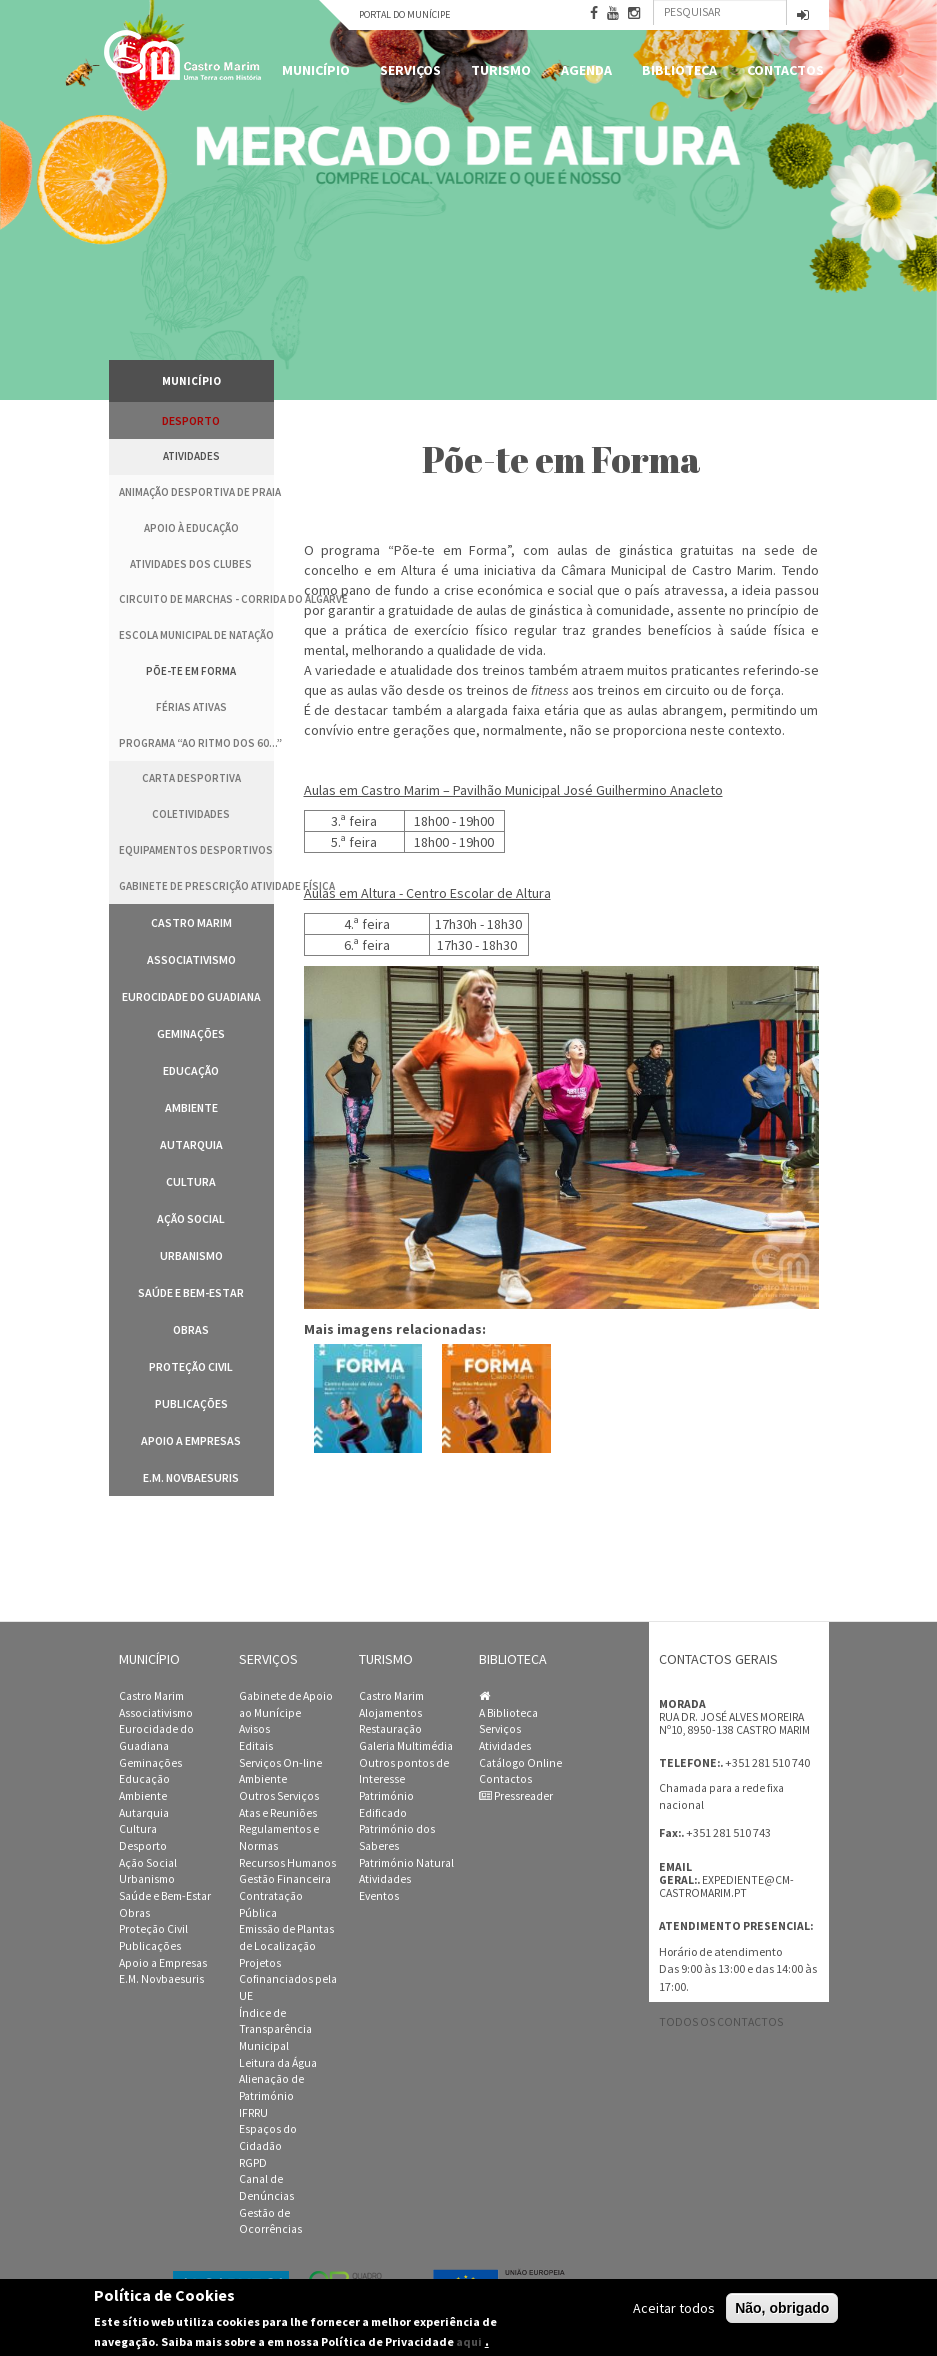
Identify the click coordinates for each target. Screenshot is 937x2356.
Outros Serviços (279, 1796)
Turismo (501, 70)
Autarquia (191, 1144)
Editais (256, 1746)
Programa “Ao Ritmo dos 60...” (196, 743)
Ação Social (191, 1218)
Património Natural (406, 1863)
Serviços (410, 70)
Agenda (586, 70)
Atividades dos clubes (191, 564)
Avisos (254, 1729)
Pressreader (516, 1796)
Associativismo (191, 959)
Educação (191, 1070)
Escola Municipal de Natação (196, 635)
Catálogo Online (520, 1763)
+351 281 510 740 (767, 1762)
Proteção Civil (191, 1366)
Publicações (191, 1403)
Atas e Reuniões (278, 1813)
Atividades (191, 456)
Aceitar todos (674, 2308)
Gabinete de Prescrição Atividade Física (196, 886)
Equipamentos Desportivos (196, 850)
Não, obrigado (782, 2308)
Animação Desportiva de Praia (196, 492)
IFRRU (253, 2113)
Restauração (390, 1729)
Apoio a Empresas (191, 1440)
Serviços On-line (280, 1763)
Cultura (191, 1181)
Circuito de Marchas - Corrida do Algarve (196, 599)
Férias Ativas (191, 707)
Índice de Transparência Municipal (275, 2029)
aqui (469, 2341)
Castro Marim (191, 922)
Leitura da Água (278, 2063)
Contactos (785, 70)
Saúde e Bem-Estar (191, 1292)
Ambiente (191, 1107)
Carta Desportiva (191, 778)
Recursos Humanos (287, 1863)
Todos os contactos (721, 2022)
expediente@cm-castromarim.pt (726, 1886)
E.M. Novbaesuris (191, 1477)
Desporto (191, 420)
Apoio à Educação (191, 528)
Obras (191, 1329)
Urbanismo (191, 1255)
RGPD (253, 2163)
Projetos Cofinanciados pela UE (288, 1979)
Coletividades (191, 814)
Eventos (379, 1896)
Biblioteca (679, 70)
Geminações (191, 1033)
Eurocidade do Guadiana (191, 996)
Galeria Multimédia (406, 1746)
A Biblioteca (508, 1713)
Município (316, 70)
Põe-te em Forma (191, 671)
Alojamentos (390, 1713)
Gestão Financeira (285, 1879)
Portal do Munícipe (404, 14)
